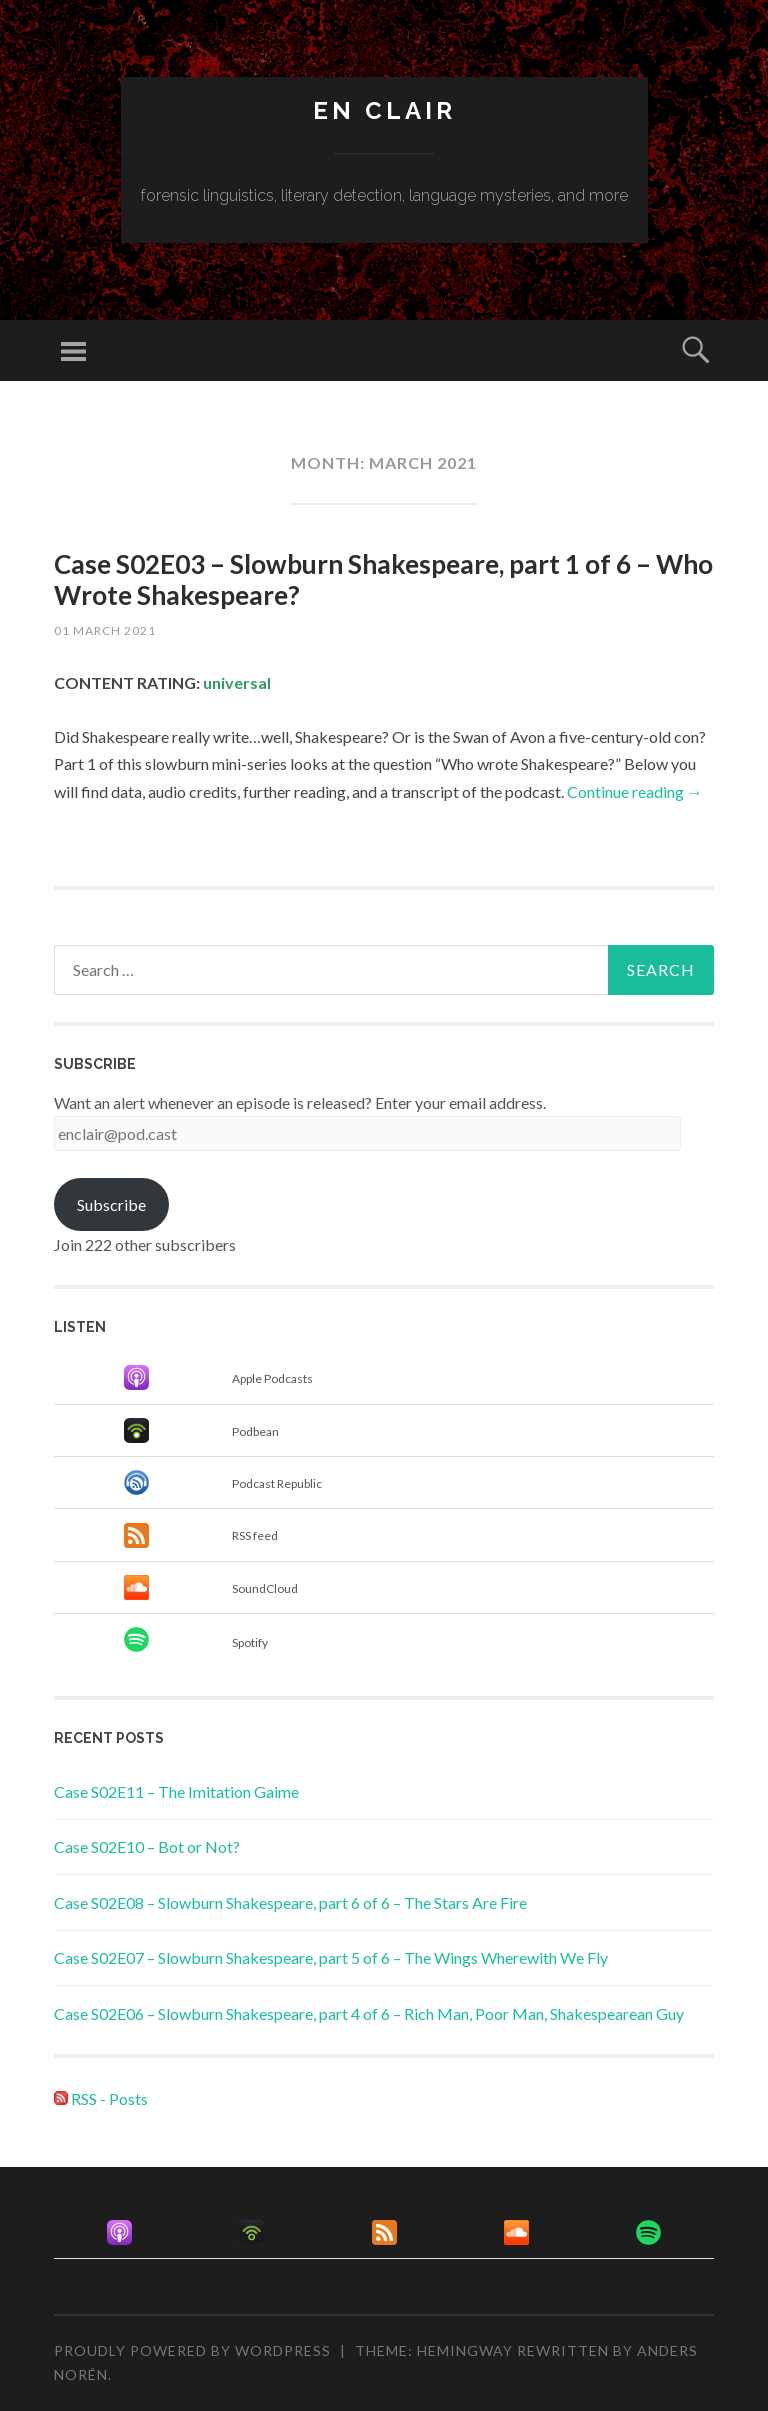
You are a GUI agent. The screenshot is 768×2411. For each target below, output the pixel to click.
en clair (384, 110)
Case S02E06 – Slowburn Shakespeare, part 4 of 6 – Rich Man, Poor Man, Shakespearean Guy (369, 2013)
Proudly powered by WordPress (192, 2350)
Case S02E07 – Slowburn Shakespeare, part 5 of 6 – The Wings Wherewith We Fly (331, 1957)
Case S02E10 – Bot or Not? (147, 1846)
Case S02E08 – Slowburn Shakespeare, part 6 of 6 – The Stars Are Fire (290, 1902)
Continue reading (635, 791)
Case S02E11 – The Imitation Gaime (176, 1791)
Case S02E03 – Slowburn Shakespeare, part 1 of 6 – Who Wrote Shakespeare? (383, 579)
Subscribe (111, 1204)
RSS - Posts (101, 2098)
